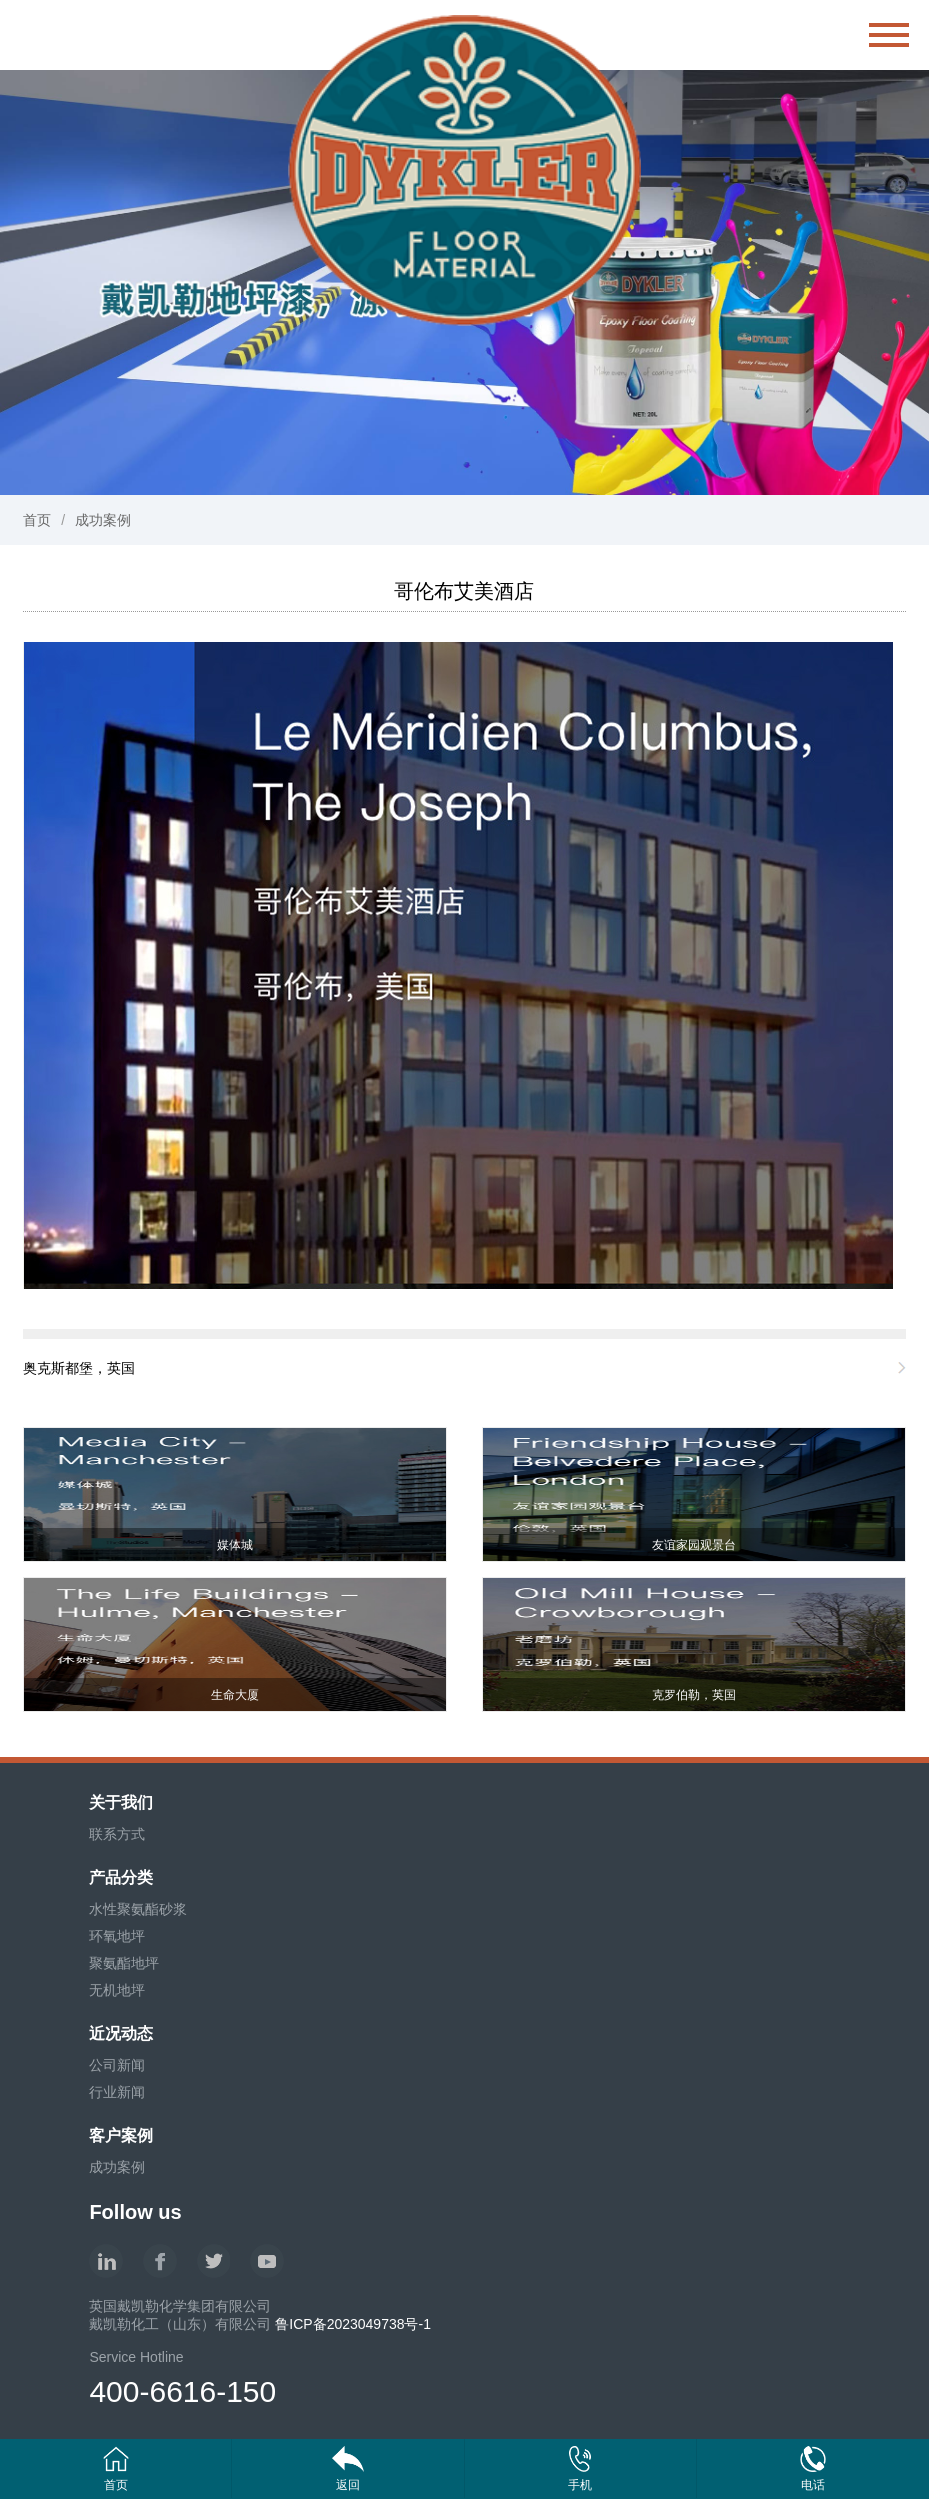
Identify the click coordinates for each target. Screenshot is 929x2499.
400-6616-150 (182, 2391)
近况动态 (121, 2033)
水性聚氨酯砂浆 (138, 1909)
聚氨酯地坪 (124, 1963)
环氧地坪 (117, 1936)
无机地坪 (117, 1990)
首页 (37, 520)
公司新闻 (117, 2065)
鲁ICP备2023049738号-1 (353, 2324)
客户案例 (121, 2135)
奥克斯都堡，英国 (79, 1368)
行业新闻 (117, 2092)
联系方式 (117, 1834)
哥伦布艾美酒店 (464, 591)
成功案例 (103, 520)
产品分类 (121, 1877)
